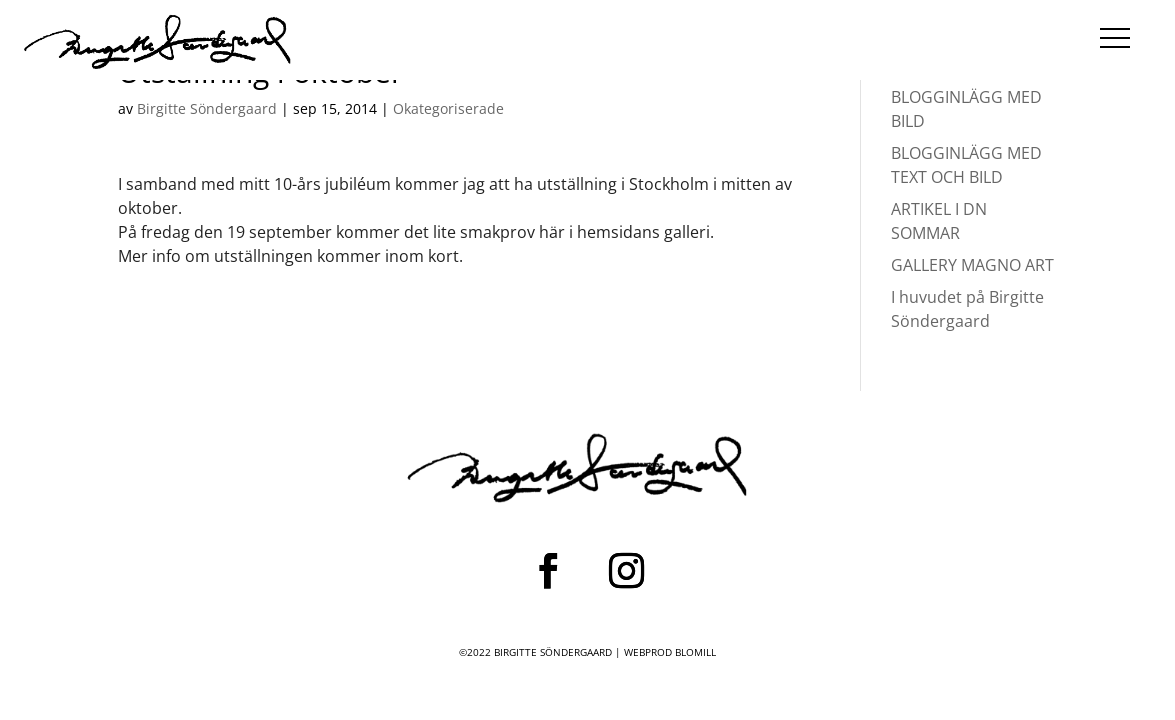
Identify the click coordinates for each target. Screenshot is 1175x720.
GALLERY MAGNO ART (972, 265)
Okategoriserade (448, 108)
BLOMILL (695, 652)
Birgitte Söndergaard (207, 108)
